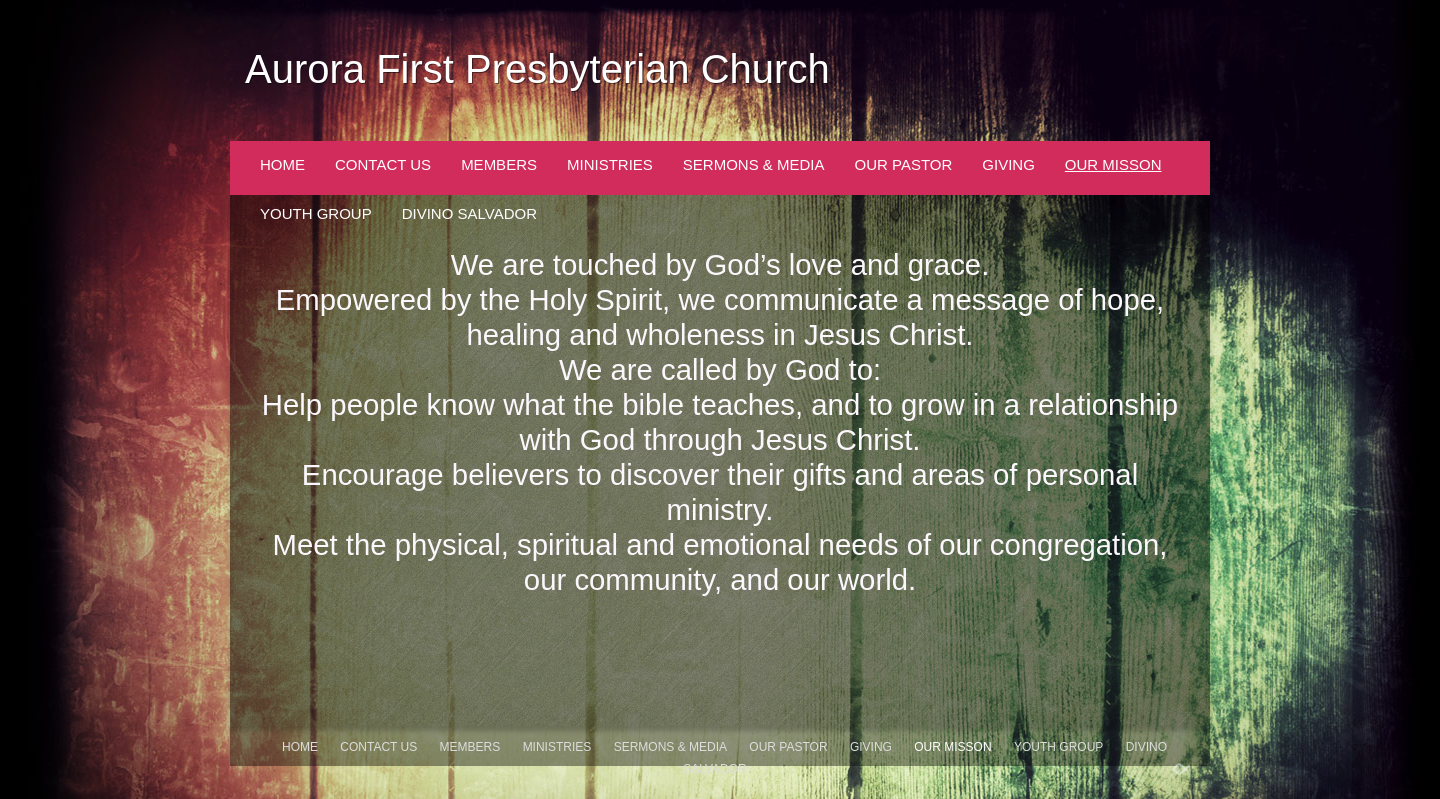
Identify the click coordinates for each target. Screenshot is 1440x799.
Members (499, 164)
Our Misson (1113, 164)
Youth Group (316, 213)
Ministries (610, 164)
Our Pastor (904, 164)
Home (282, 164)
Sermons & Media (754, 164)
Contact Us (383, 164)
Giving (1008, 164)
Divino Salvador (469, 213)
